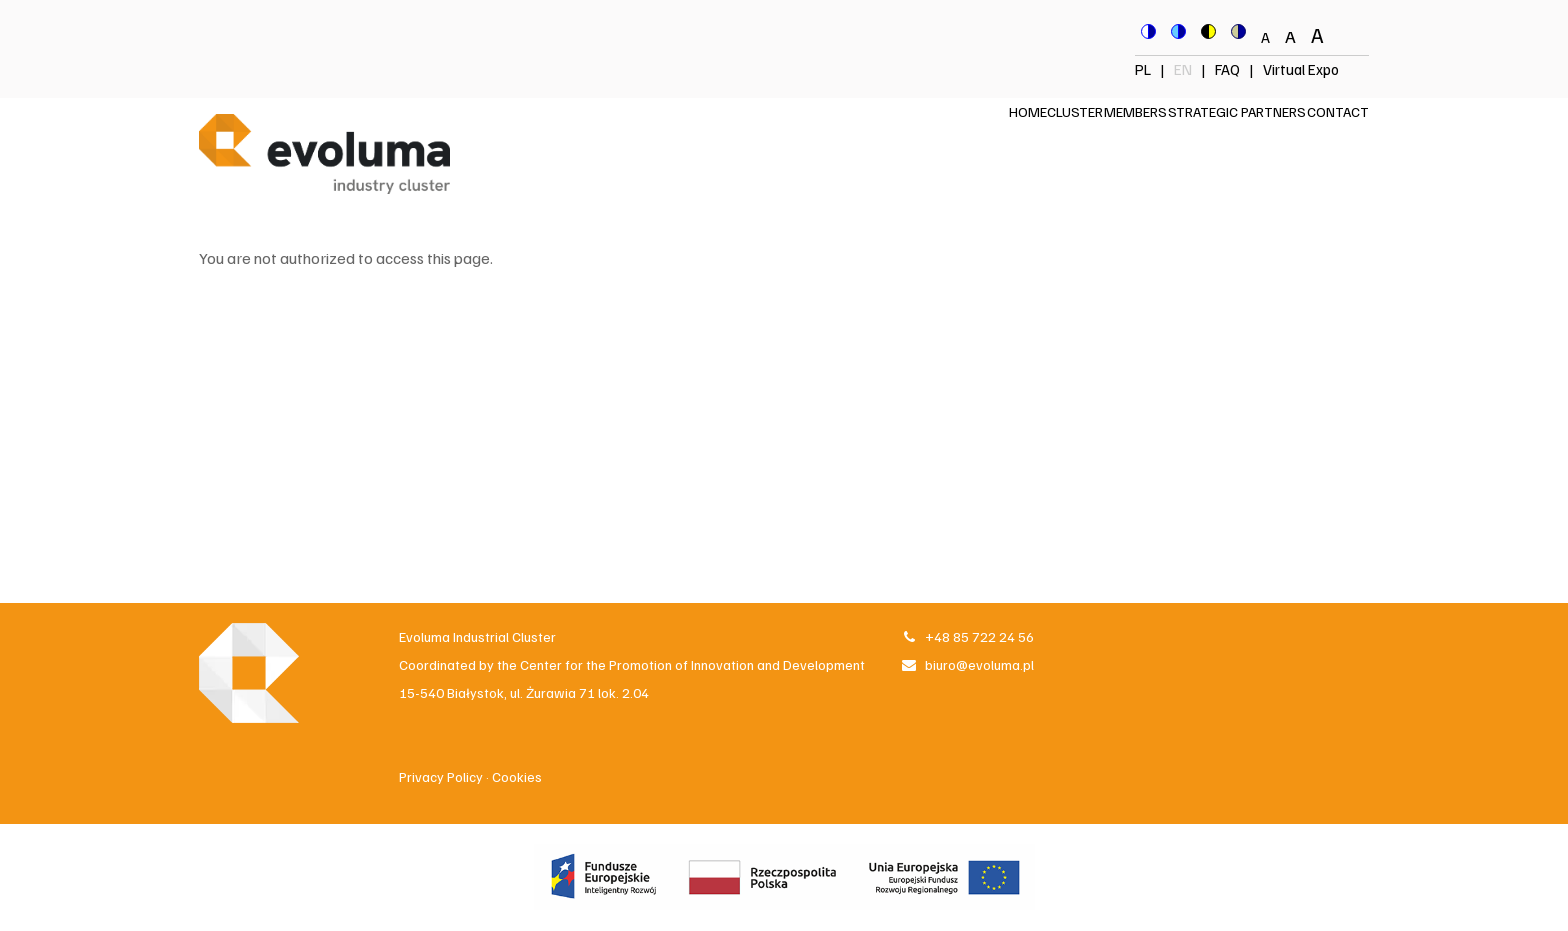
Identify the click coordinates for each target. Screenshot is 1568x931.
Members (1077, 140)
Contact (1326, 140)
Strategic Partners (1202, 140)
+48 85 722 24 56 (966, 636)
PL (1144, 69)
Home (923, 140)
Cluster (994, 140)
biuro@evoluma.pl (966, 664)
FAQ (1227, 69)
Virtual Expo (1301, 69)
